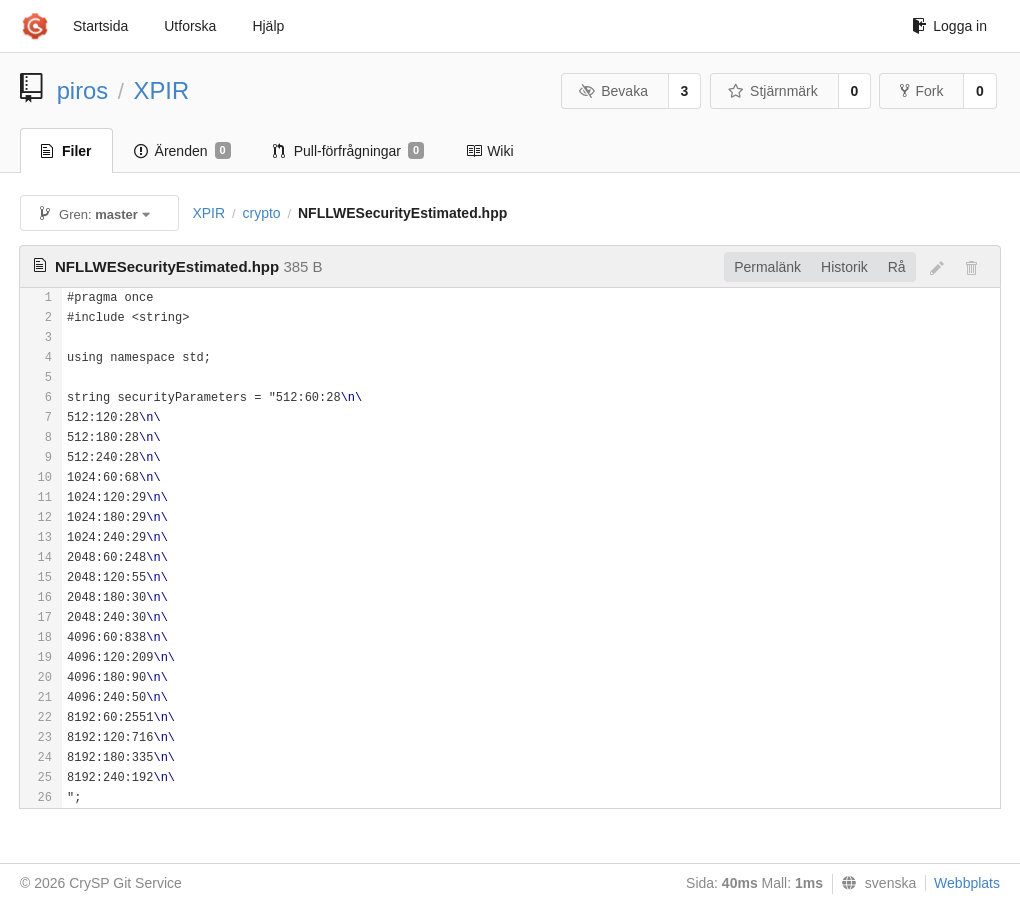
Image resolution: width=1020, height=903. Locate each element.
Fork (921, 91)
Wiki (489, 151)
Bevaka (613, 91)
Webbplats (967, 883)
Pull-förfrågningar (349, 151)
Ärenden (182, 151)
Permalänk (767, 267)
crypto (261, 213)
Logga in (949, 26)
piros (83, 90)
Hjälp (268, 26)
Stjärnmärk (773, 91)
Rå (897, 267)
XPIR (162, 90)
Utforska (190, 26)
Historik (844, 267)
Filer (66, 151)
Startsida (100, 26)
